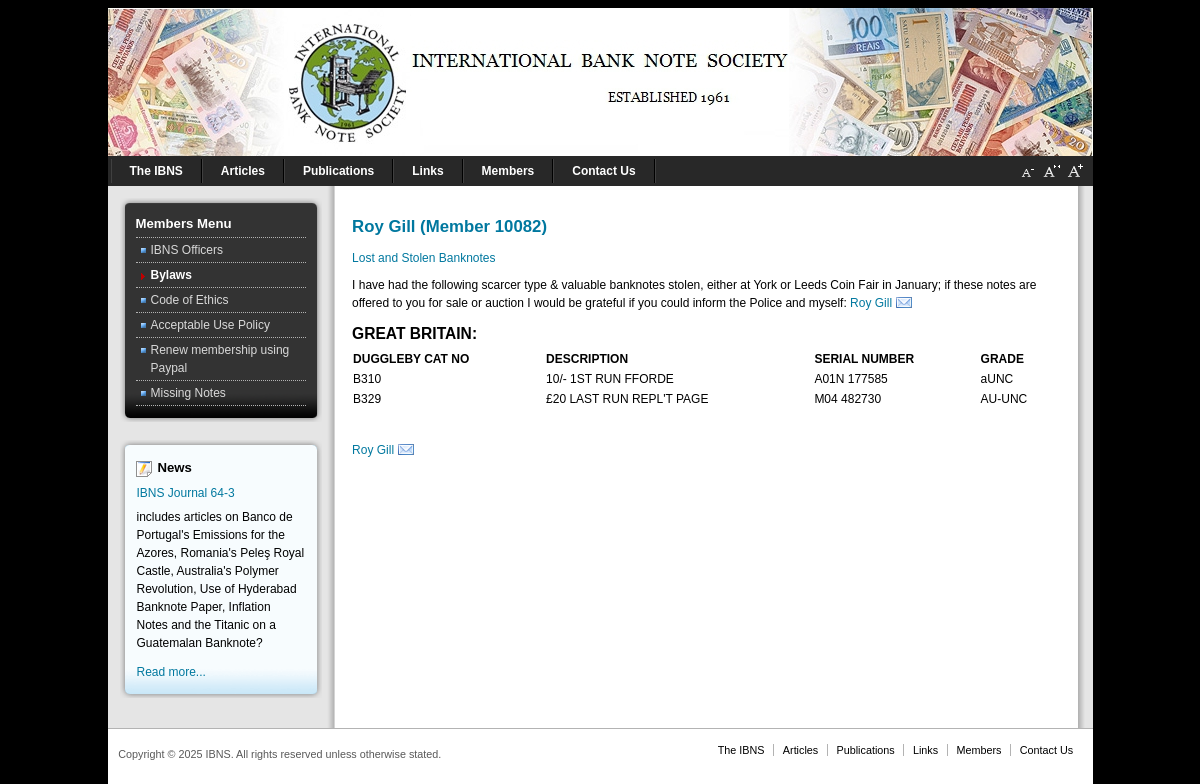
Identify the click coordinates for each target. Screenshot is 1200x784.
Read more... (171, 672)
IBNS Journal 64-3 (186, 493)
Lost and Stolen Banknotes (423, 258)
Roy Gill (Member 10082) (449, 226)
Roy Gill (871, 303)
